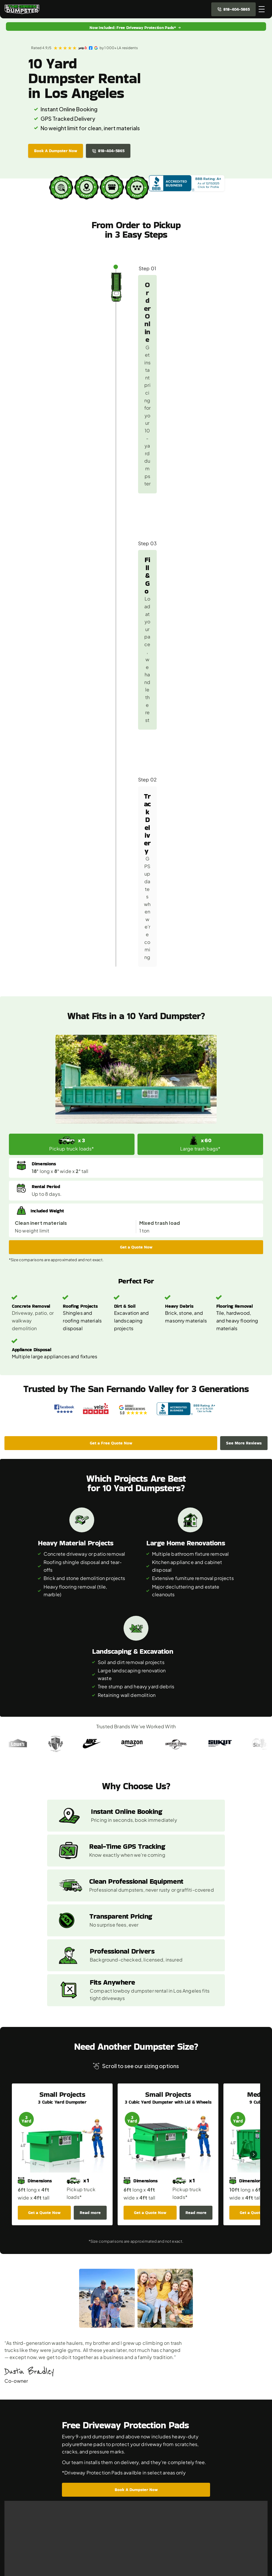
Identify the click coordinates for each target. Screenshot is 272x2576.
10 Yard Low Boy (30, 2493)
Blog (90, 2514)
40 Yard (21, 2525)
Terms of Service (103, 2546)
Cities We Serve (103, 2465)
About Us (95, 2475)
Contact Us (98, 2504)
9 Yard (19, 2483)
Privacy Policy (100, 2535)
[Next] (253, 1644)
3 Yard (19, 2454)
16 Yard (20, 2504)
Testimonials (99, 2525)
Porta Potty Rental (105, 2454)
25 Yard (20, 2514)
